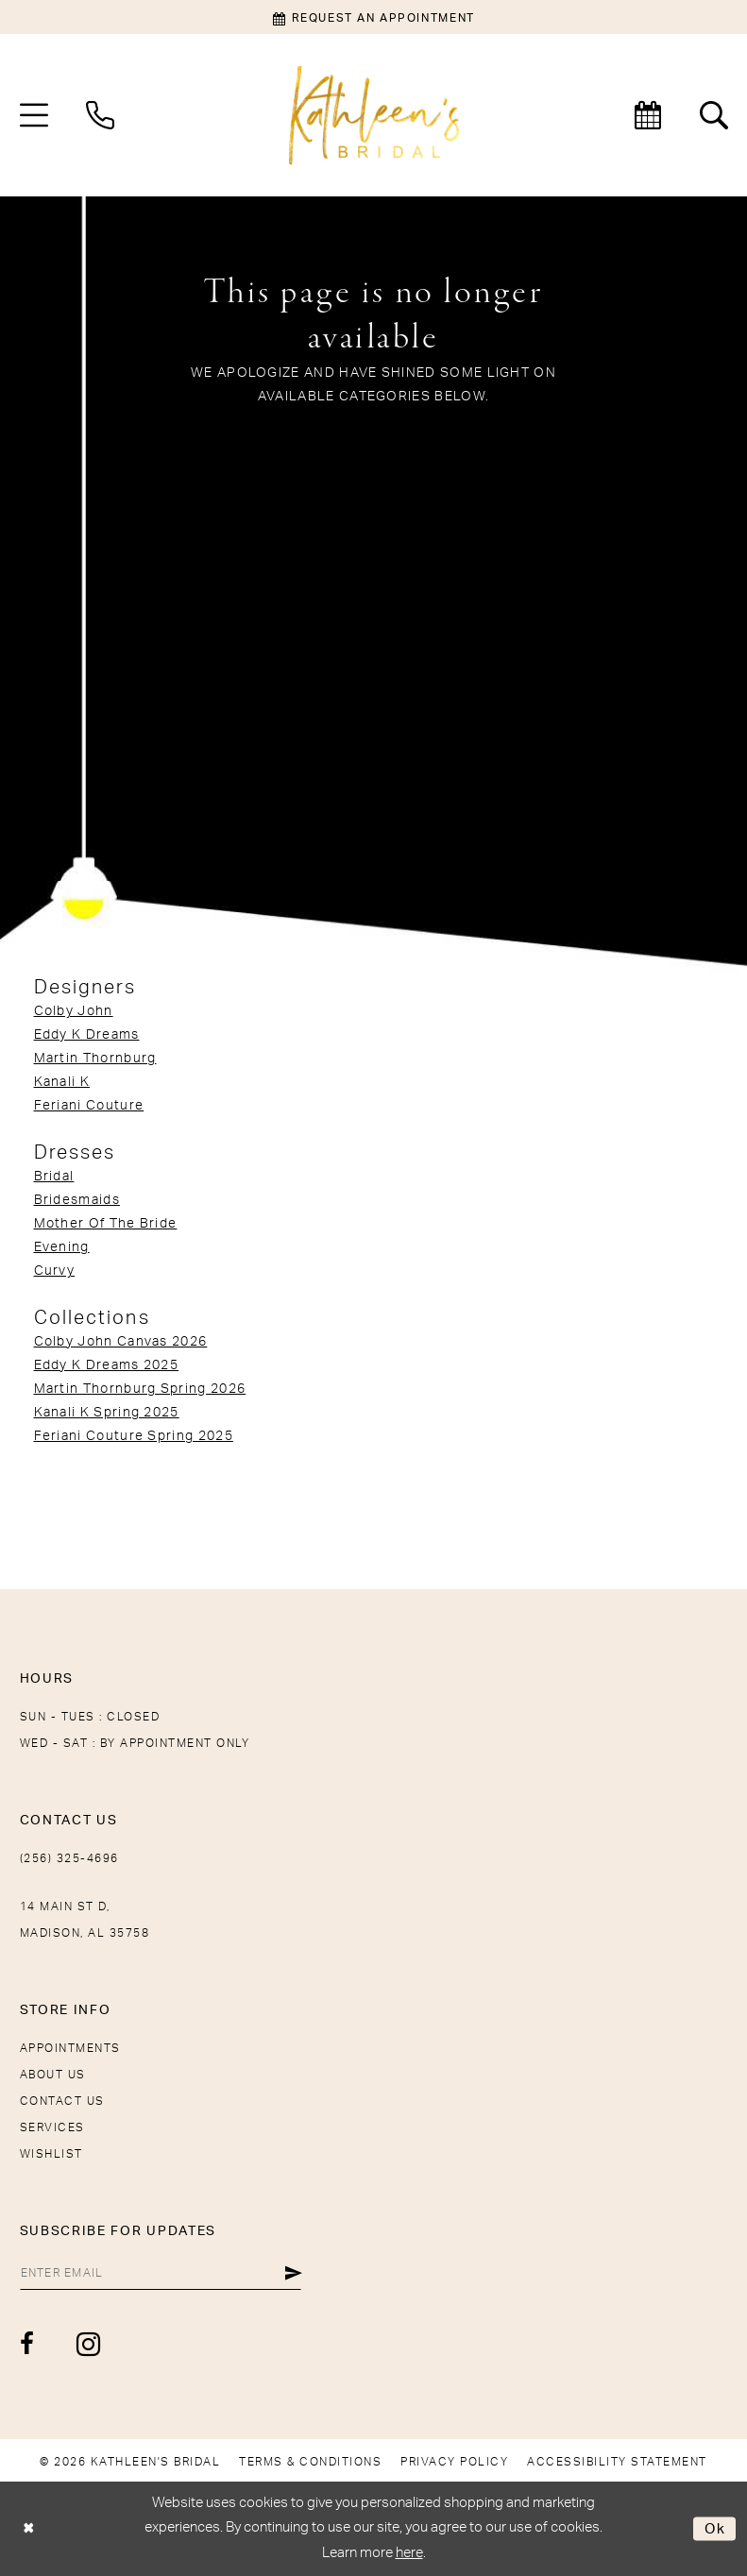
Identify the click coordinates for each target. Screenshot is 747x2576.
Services (52, 2127)
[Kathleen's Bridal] (374, 115)
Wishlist (51, 2154)
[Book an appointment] (374, 17)
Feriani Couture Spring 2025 (133, 1436)
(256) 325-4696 (69, 1858)
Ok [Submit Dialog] (715, 2528)
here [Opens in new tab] (409, 2553)
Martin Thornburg (95, 1058)
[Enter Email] (161, 2273)
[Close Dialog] (28, 2528)
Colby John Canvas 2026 (121, 1341)
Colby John (73, 1011)
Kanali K (62, 1082)
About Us (53, 2074)
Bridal (54, 1176)
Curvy (55, 1271)
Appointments (70, 2048)
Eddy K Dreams (87, 1035)
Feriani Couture (89, 1105)
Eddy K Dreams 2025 (106, 1365)
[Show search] (714, 115)
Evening (62, 1247)
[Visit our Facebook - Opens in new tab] (28, 2343)
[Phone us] (100, 115)
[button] (34, 115)
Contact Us (62, 2101)
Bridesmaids (77, 1200)
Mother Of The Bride (106, 1223)
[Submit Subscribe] (294, 2273)
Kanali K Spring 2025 (106, 1412)
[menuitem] (34, 115)
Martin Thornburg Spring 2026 (140, 1389)
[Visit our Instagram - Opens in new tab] (89, 2344)
